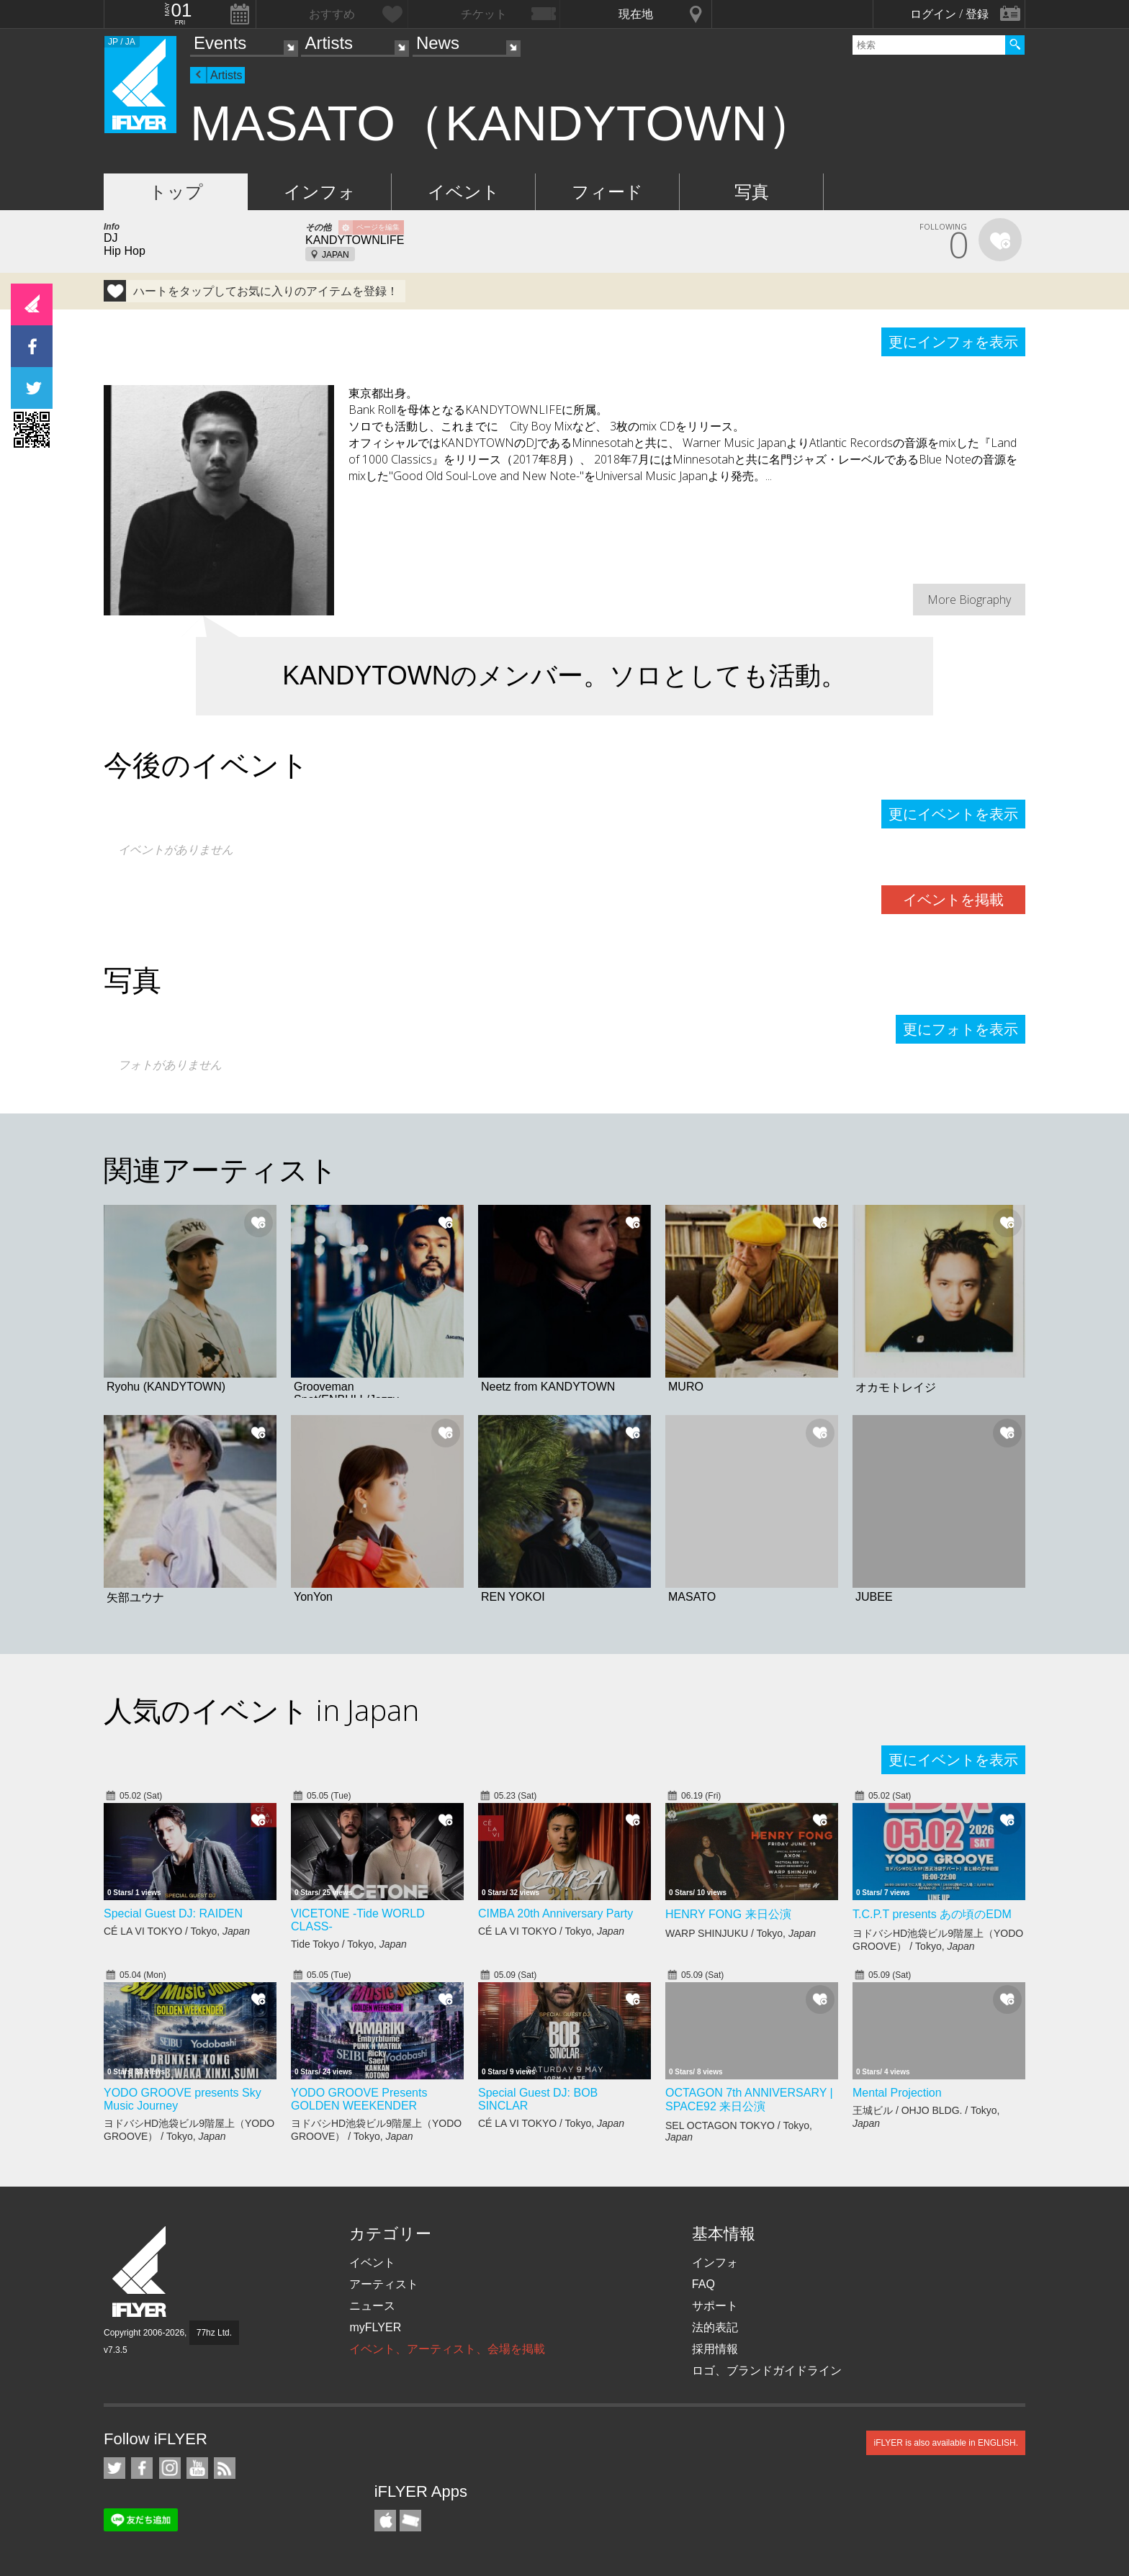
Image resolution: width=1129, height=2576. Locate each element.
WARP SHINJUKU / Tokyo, (740, 1933)
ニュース (372, 2306)
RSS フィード (224, 2468)
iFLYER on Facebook (142, 2468)
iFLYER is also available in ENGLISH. (945, 2443)
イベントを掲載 (953, 900)
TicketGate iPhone (410, 2520)
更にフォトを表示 (960, 1029)
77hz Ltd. (214, 2333)
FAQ (703, 2284)
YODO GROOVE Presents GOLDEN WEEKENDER (359, 2099)
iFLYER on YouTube (197, 2468)
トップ (176, 192)
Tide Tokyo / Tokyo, (349, 1944)
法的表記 (715, 2327)
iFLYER (140, 2271)
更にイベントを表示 (953, 814)
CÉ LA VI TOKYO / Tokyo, (177, 1931)
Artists (329, 43)
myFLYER (375, 2327)
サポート (715, 2306)
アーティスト (383, 2284)
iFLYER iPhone (385, 2520)
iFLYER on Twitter (114, 2468)
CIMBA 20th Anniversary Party (555, 1913)
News (437, 43)
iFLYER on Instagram (170, 2468)
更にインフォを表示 (953, 342)
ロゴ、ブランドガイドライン (767, 2370)
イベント (464, 192)
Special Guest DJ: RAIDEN (173, 1913)
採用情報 (715, 2349)
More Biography (969, 599)
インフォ (320, 192)
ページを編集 (378, 227)
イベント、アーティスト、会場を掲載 (447, 2349)
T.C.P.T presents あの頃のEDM (932, 1914)
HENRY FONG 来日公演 (728, 1914)
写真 (751, 192)
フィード (607, 192)
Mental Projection (897, 2093)
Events (220, 43)
